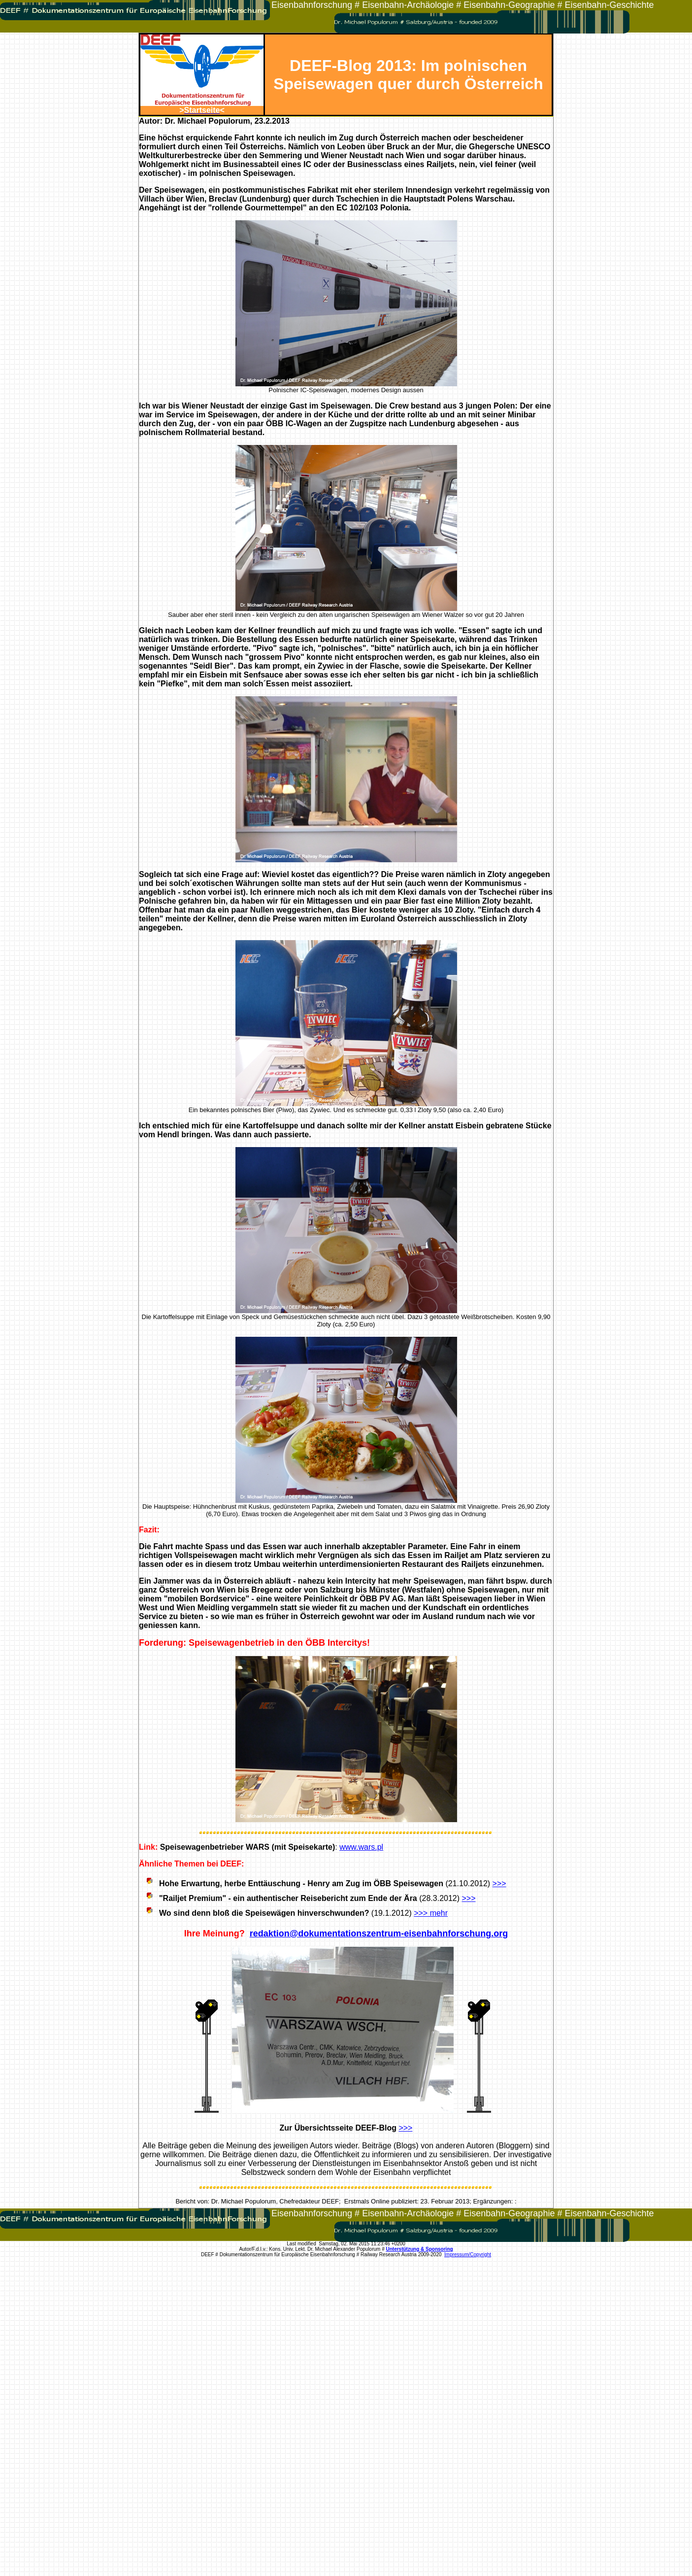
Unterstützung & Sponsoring (419, 2249)
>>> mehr (431, 1913)
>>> (499, 1883)
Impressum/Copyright (467, 2254)
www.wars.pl (361, 1847)
